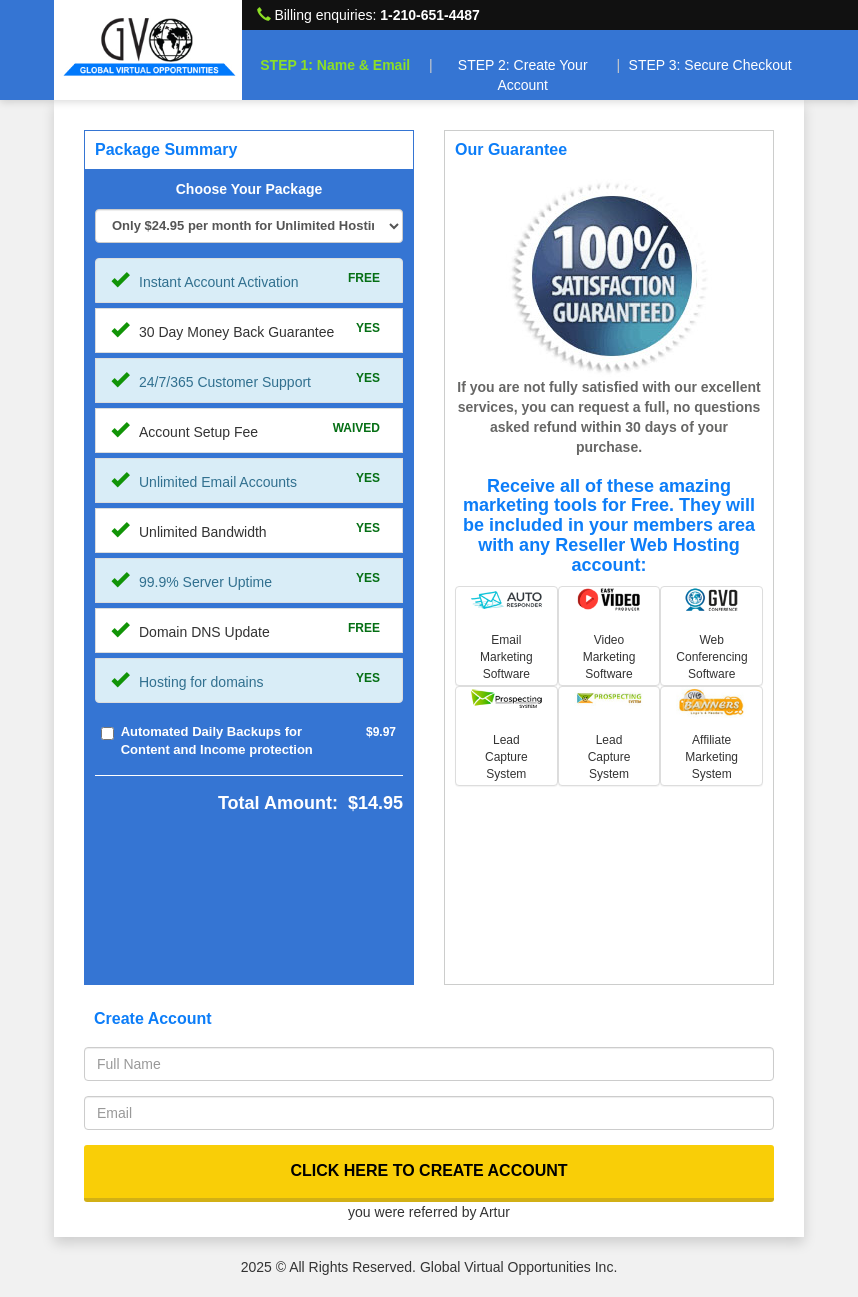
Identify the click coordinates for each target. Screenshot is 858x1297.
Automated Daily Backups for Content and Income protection (217, 741)
